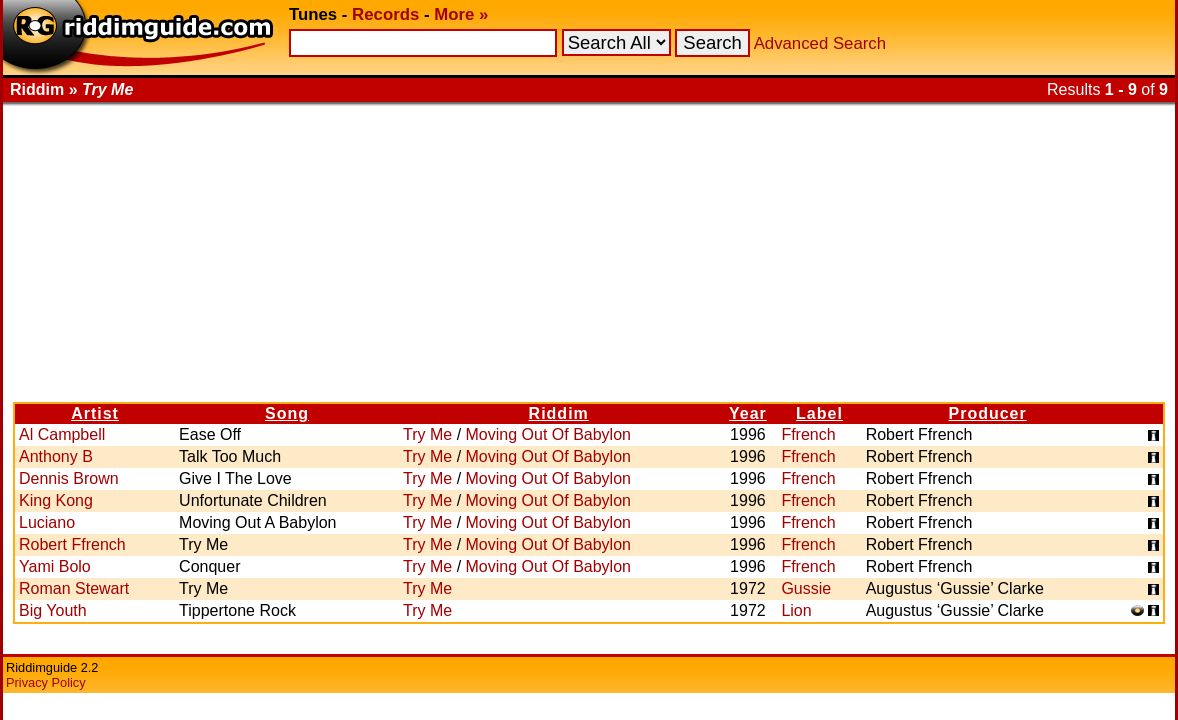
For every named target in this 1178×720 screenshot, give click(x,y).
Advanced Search (820, 43)
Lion (796, 610)
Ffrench (808, 434)
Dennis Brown (69, 478)
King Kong (56, 500)
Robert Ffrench (72, 544)
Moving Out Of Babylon (548, 434)
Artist (95, 413)
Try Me (427, 434)
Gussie (806, 588)
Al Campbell (62, 434)
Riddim (559, 413)
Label (819, 413)
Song (287, 413)
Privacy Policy (46, 682)
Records (385, 14)
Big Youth (53, 610)
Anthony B (56, 456)
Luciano (47, 522)
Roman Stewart (74, 588)
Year (748, 413)
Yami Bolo (55, 566)
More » (461, 14)
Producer (987, 413)
